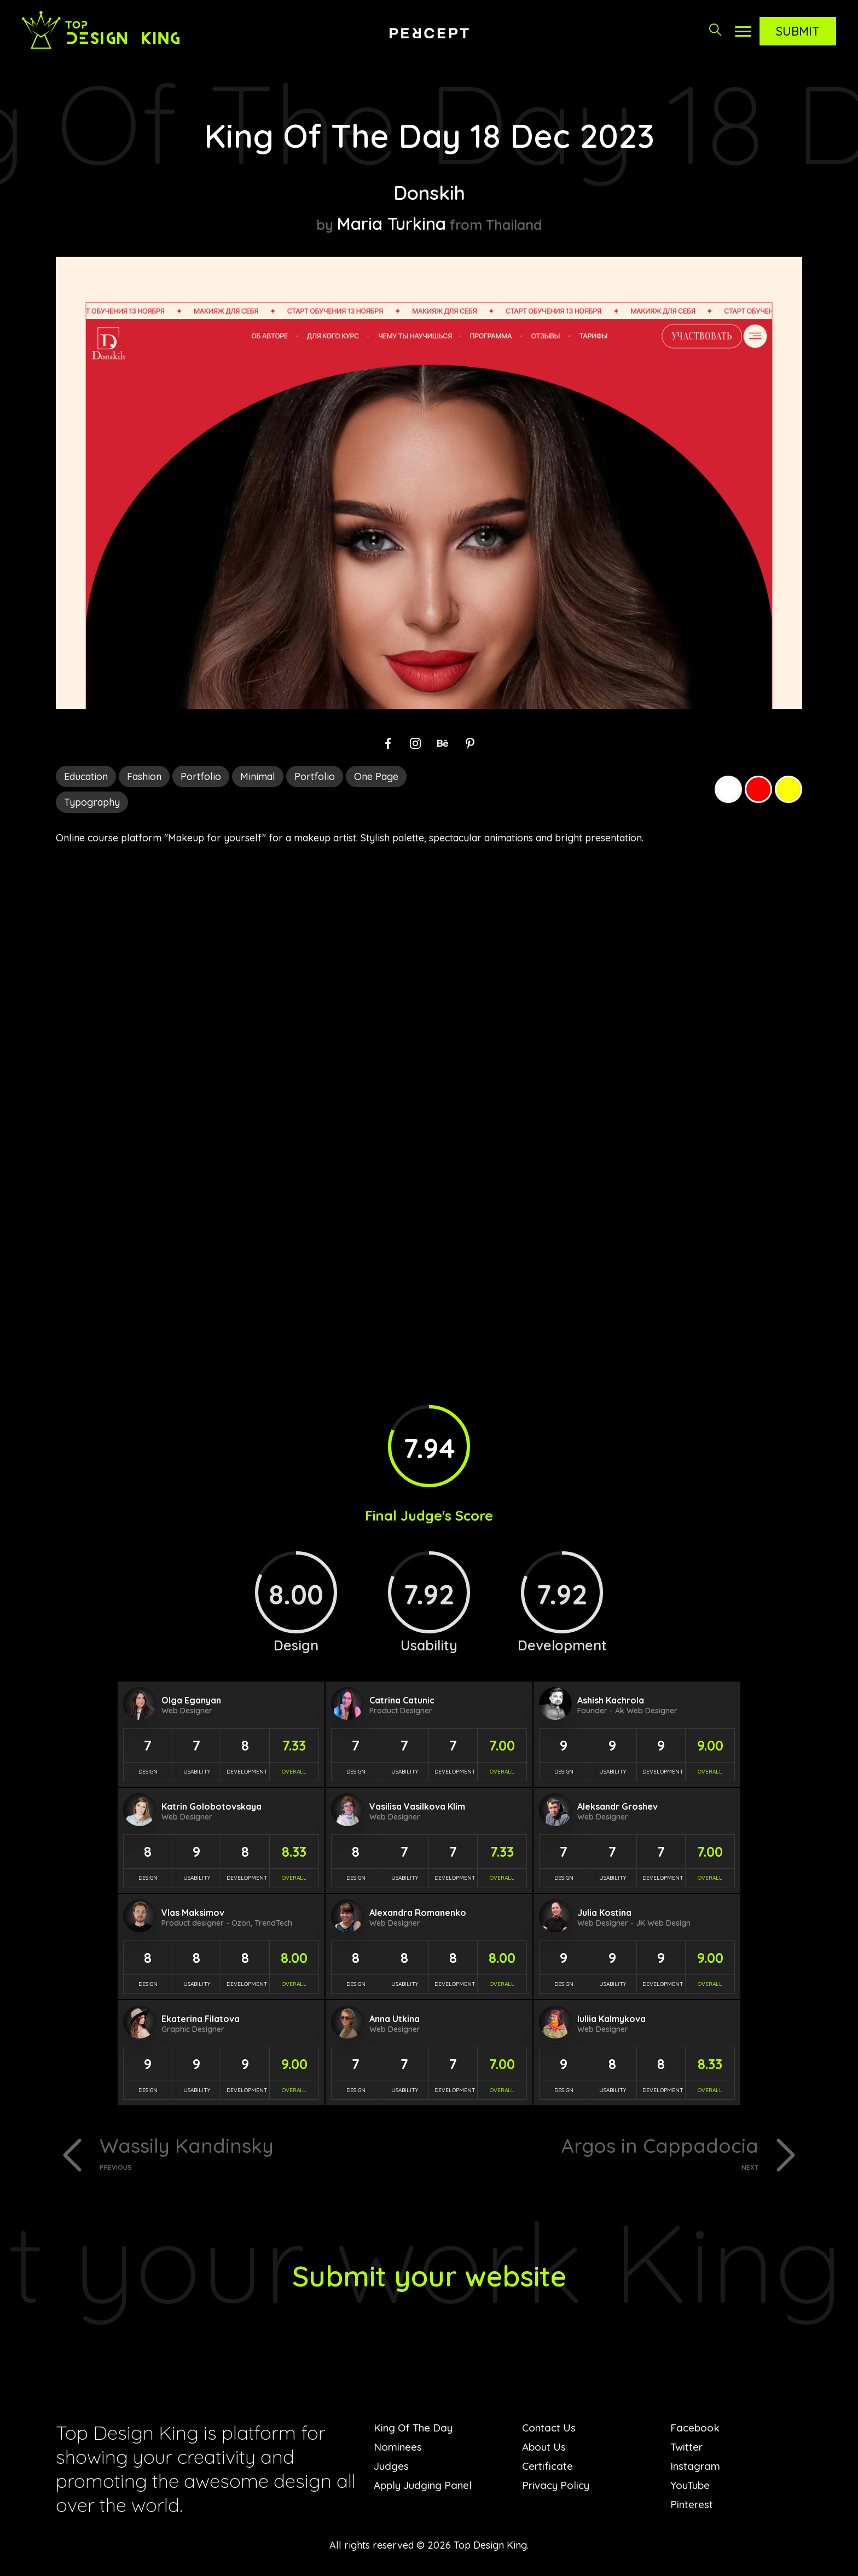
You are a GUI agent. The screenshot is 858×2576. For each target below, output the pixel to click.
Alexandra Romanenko (417, 1912)
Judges (392, 2468)
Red (758, 789)
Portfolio (201, 776)
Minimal (257, 776)
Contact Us (550, 2430)
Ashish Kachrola (610, 1700)
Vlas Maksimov (192, 1912)
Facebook (696, 2430)
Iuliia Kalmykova (611, 2018)
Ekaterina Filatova (200, 2018)
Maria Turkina (392, 223)
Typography (92, 802)
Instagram (696, 2468)
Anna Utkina (394, 2018)
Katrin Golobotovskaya (211, 1806)
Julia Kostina (604, 1912)
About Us (545, 2449)
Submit (798, 31)
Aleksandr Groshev (617, 1806)
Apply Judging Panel (425, 2487)
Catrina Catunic (401, 1700)
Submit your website (429, 2276)
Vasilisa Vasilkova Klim (417, 1806)
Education (86, 776)
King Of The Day (416, 2430)
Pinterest (692, 2507)
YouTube (691, 2487)
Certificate (548, 2468)
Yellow (788, 789)
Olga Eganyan (191, 1700)
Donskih (429, 191)
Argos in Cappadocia (597, 2153)
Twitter (687, 2449)
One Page (376, 776)
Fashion (144, 776)
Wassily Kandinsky (260, 2153)
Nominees (399, 2449)
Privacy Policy (558, 2487)
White (728, 789)
